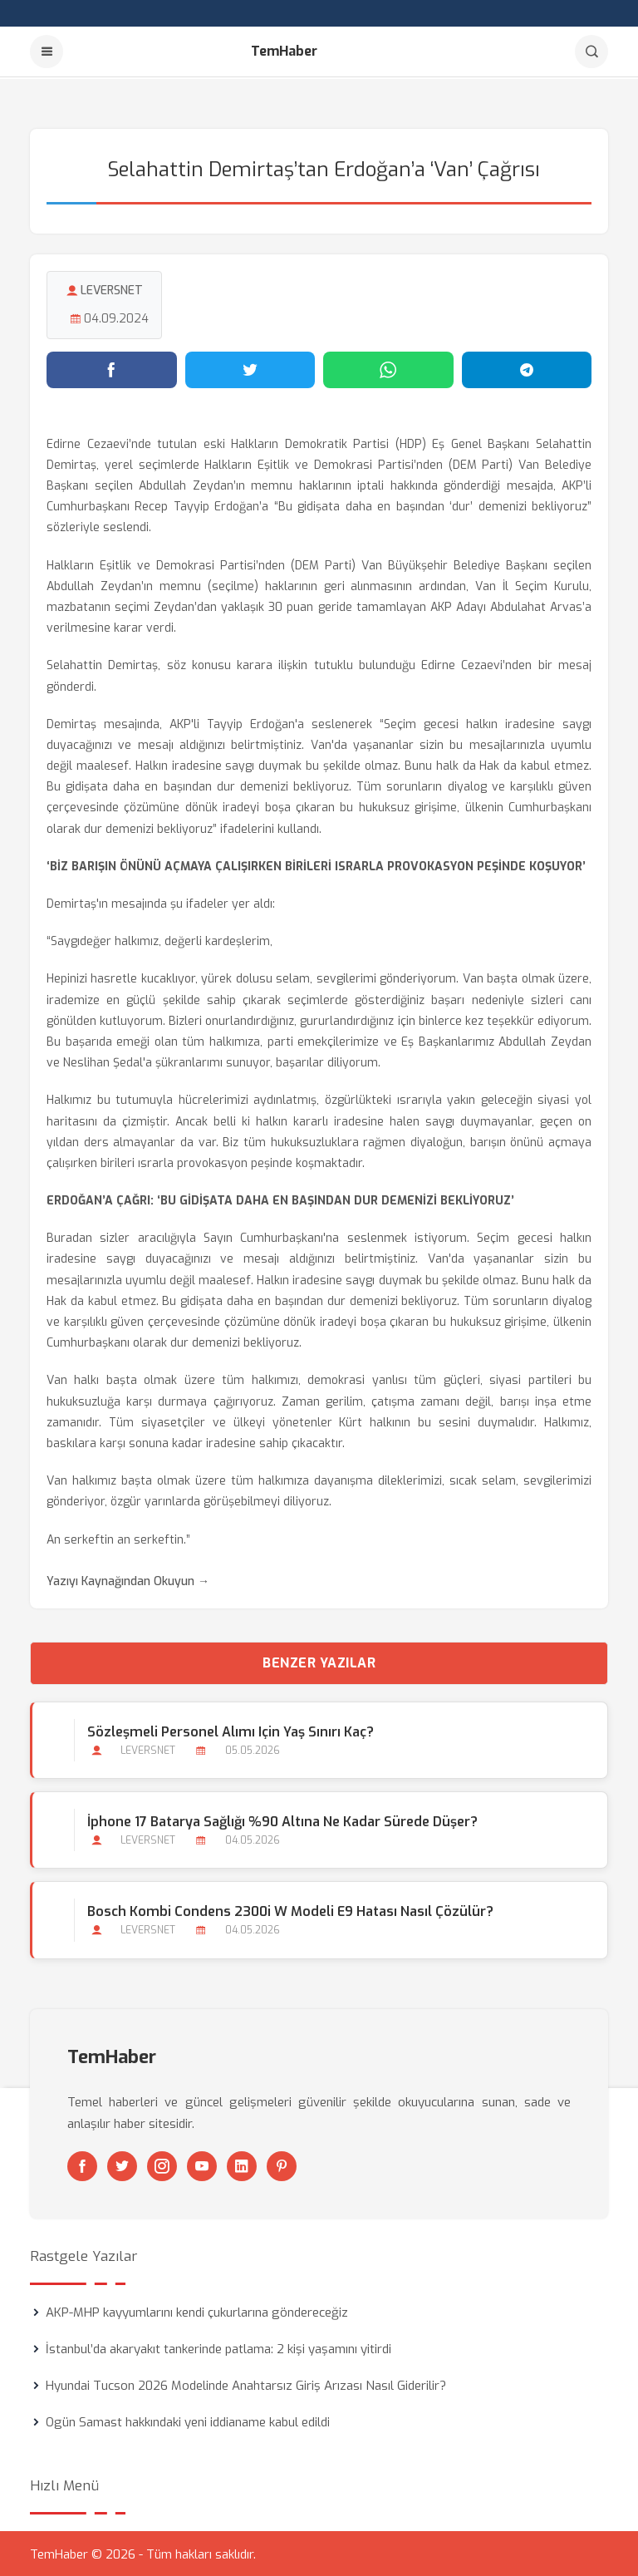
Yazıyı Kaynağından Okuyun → (128, 1580)
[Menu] (46, 51)
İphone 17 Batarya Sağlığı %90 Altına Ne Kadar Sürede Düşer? (282, 1821)
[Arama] (591, 51)
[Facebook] (82, 2165)
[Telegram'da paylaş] (527, 368)
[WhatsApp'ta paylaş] (388, 368)
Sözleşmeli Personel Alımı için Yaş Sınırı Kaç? (230, 1730)
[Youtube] (202, 2165)
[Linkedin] (242, 2165)
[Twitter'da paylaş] (250, 368)
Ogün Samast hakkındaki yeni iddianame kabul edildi (188, 2420)
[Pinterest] (282, 2165)
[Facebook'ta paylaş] (112, 368)
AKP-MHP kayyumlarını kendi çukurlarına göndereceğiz (197, 2311)
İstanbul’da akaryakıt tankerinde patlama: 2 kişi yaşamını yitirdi (218, 2347)
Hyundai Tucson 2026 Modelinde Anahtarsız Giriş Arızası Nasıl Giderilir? (246, 2384)
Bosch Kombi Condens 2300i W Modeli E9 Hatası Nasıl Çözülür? (290, 1910)
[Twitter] (122, 2165)
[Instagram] (162, 2165)
